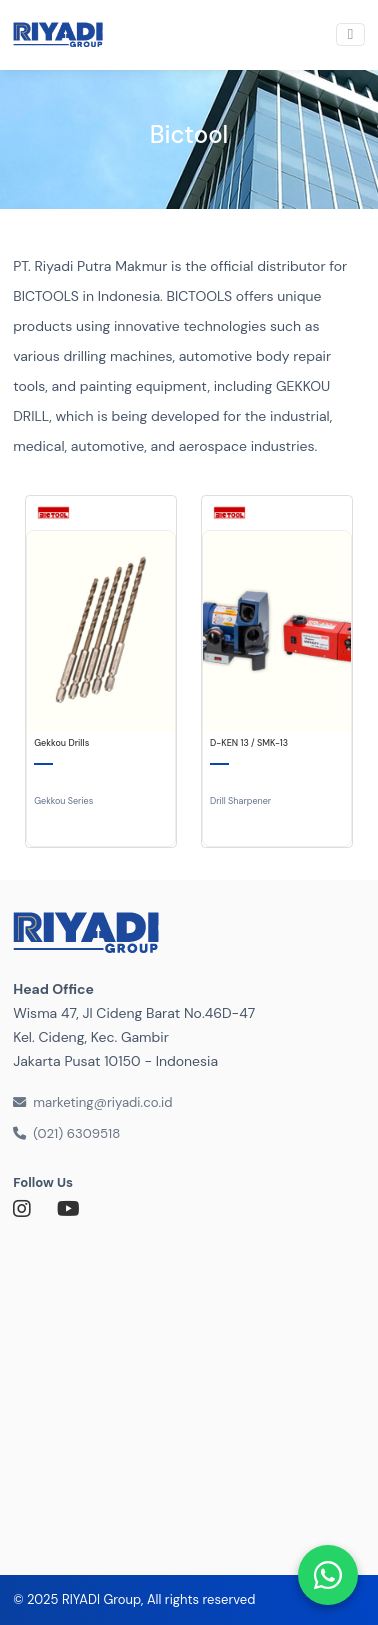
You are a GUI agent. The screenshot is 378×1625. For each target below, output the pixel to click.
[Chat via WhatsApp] (328, 1575)
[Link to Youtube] (72, 1209)
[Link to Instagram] (28, 1209)
